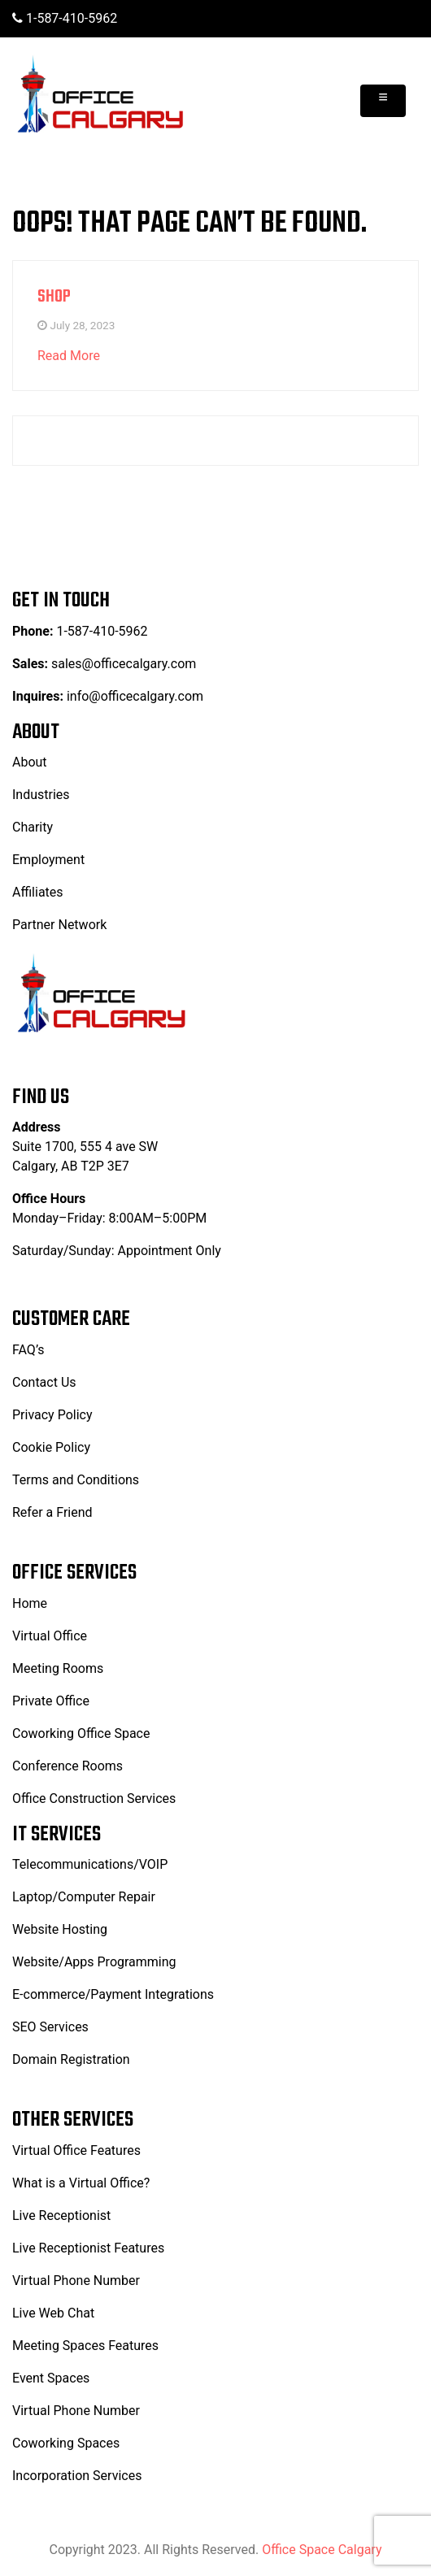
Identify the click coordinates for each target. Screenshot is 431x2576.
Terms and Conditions (75, 1480)
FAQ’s (28, 1350)
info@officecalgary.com (135, 696)
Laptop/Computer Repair (83, 1897)
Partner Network (59, 924)
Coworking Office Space (81, 1733)
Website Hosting (59, 1929)
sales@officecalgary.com (122, 663)
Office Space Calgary (321, 2549)
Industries (41, 794)
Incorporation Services (76, 2475)
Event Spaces (50, 2378)
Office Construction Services (94, 1798)
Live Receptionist (61, 2215)
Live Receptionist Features (88, 2248)
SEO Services (50, 2027)
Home (29, 1603)
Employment (48, 859)
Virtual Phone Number (76, 2280)
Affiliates (37, 892)
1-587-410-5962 (64, 18)
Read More (68, 355)
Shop (54, 297)
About (29, 762)
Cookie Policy (51, 1447)
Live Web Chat (53, 2313)
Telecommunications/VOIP (90, 1864)
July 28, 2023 (82, 325)
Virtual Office (49, 1636)
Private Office (50, 1701)
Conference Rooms (67, 1766)
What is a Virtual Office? (81, 2183)
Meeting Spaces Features (85, 2345)
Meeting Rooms (57, 1668)
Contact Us (44, 1382)
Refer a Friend (52, 1512)
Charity (32, 827)
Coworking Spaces (66, 2443)
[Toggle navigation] (383, 101)
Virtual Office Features (76, 2150)
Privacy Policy (52, 1415)
